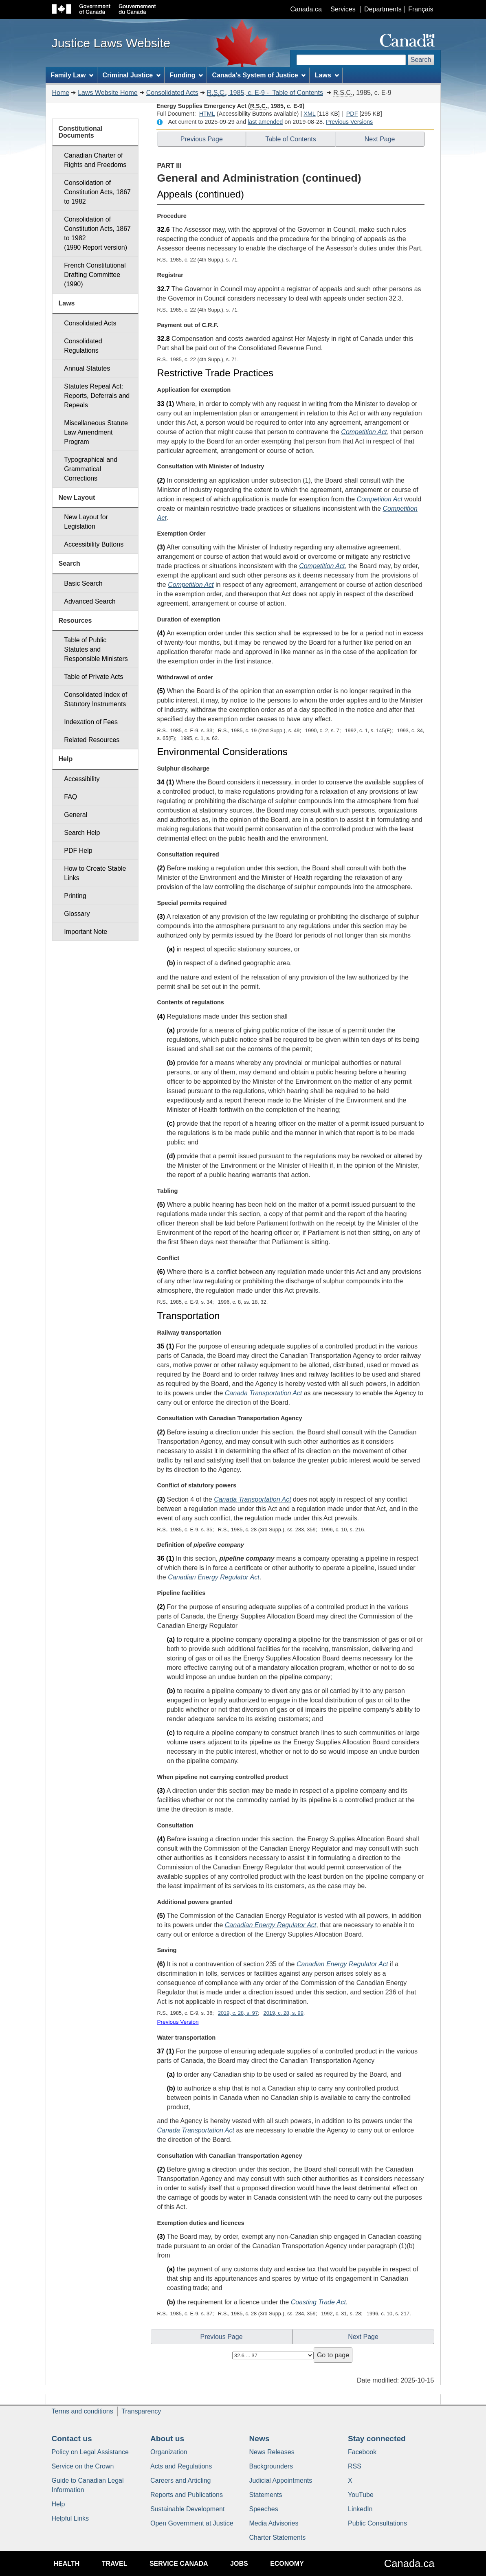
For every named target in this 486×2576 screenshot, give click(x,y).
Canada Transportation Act (263, 1393)
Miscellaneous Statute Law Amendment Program (96, 432)
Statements (265, 2494)
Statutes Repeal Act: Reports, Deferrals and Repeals (97, 395)
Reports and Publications (186, 2494)
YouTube (361, 2494)
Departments (383, 9)
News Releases (272, 2452)
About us (167, 2438)
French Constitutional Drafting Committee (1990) (94, 275)
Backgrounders (271, 2466)
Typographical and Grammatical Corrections (90, 469)
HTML (207, 113)
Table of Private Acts (93, 676)
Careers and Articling (180, 2480)
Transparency (141, 2411)
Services (342, 9)
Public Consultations (377, 2523)
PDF (352, 113)
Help (58, 2504)
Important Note (85, 931)
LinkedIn (360, 2509)
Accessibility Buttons (93, 544)
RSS (354, 2466)
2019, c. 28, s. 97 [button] (238, 2013)
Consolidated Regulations (83, 346)
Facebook (362, 2452)
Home (61, 92)
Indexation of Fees (91, 721)
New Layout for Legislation (86, 522)
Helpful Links (70, 2518)
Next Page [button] (380, 139)
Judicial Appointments (280, 2480)
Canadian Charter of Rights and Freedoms (95, 160)
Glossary (77, 913)
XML (309, 113)
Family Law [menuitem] (72, 75)
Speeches (263, 2509)
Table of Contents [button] (290, 139)
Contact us (72, 2438)
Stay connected (377, 2438)
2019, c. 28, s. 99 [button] (283, 2013)
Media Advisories (274, 2523)
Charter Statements (277, 2537)
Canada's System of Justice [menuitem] (259, 75)
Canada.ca (305, 9)
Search (421, 59)
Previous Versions (349, 122)
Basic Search (83, 583)
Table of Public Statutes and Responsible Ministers (96, 649)
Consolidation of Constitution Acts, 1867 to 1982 (97, 192)
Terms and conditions (82, 2411)
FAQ (70, 796)
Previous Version (178, 2022)
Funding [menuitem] (186, 75)
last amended (265, 122)
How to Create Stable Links (95, 873)
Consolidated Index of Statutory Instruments (95, 699)
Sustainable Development (187, 2509)
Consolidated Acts (172, 92)
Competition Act (364, 431)
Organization (168, 2452)
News (259, 2438)
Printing (75, 895)
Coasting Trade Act (318, 2302)
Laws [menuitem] (327, 75)
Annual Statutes (87, 368)
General (75, 814)
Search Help (82, 832)
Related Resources (91, 739)
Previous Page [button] (201, 139)
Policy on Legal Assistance (90, 2452)
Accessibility (81, 778)
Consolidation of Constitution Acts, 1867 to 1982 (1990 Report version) (97, 233)
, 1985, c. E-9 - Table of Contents (265, 93)
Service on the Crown (83, 2466)
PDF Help (78, 850)
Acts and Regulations (181, 2466)
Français (420, 9)
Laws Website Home (107, 92)
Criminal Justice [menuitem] (132, 75)
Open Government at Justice (191, 2523)
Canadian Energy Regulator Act (213, 1577)
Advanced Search (89, 601)
